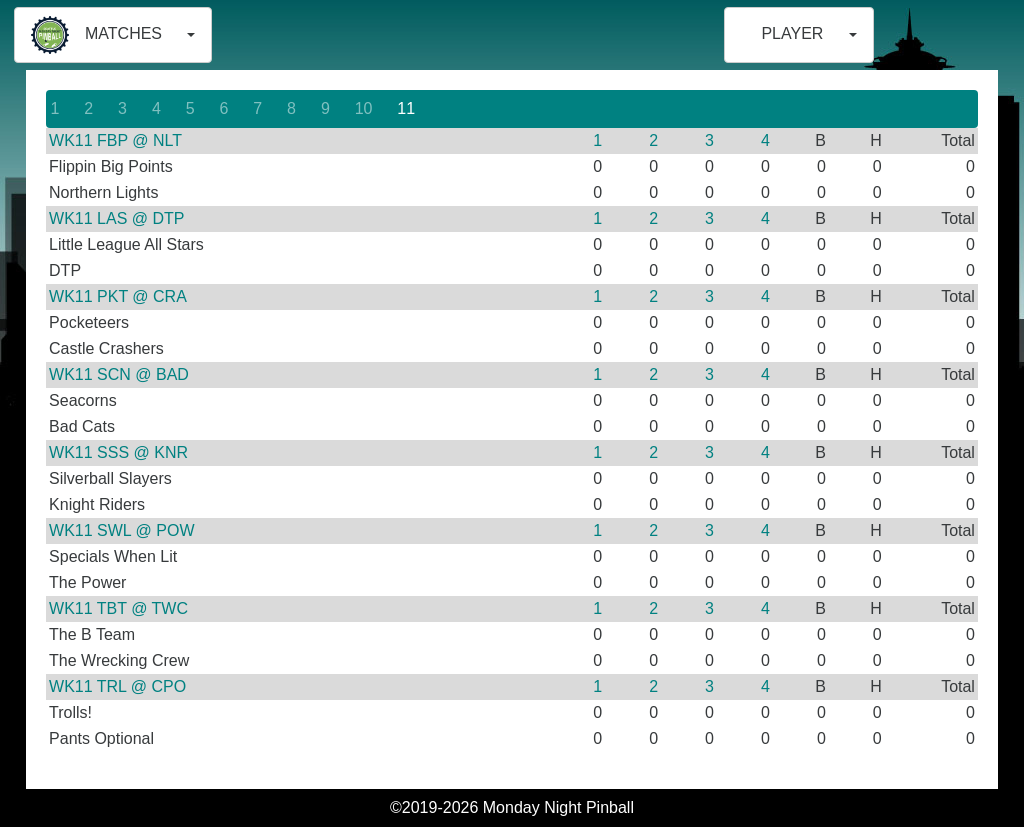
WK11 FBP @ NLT (115, 140)
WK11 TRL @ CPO (117, 686)
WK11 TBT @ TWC (118, 608)
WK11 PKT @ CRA (118, 296)
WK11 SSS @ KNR (118, 452)
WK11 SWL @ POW (121, 530)
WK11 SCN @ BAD (119, 374)
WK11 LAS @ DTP (116, 218)
